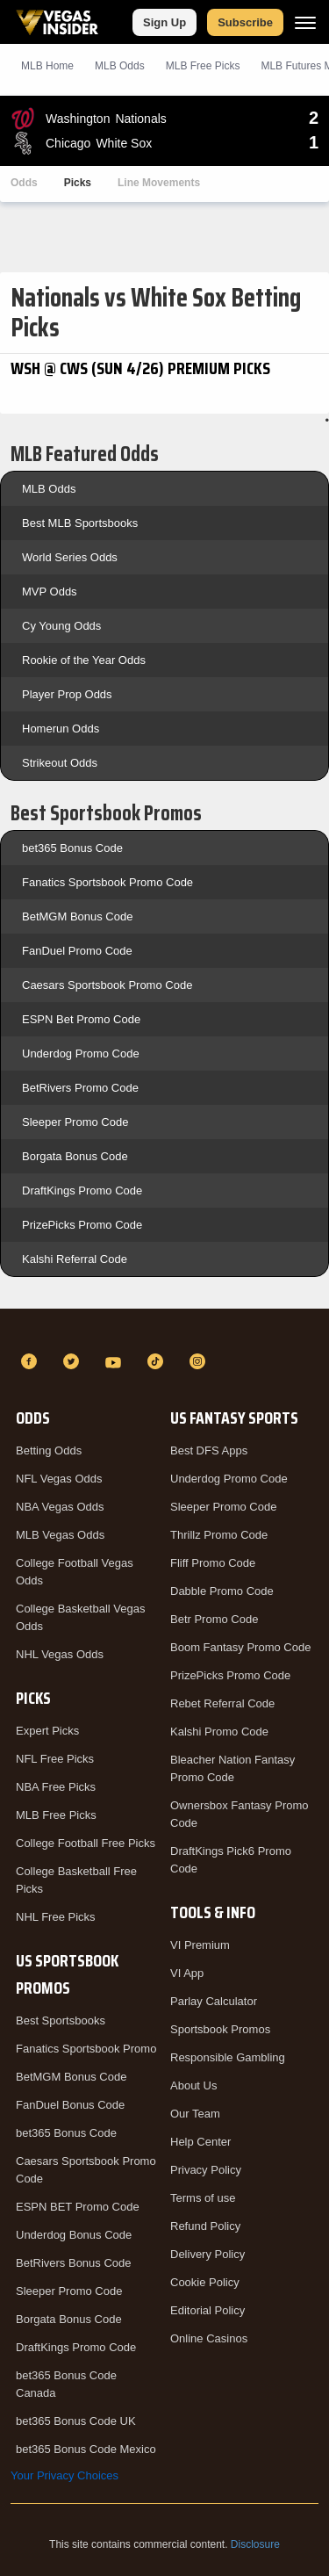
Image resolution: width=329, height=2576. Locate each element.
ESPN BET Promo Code (77, 2206)
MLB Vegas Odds (60, 1534)
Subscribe (245, 22)
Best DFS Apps (208, 1450)
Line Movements (159, 183)
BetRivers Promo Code (80, 1087)
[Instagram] (200, 1361)
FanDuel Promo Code (77, 950)
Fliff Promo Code (212, 1562)
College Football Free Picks (85, 1843)
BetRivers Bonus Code (74, 2262)
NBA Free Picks (56, 1786)
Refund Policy (205, 2226)
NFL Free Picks (55, 1758)
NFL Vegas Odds (59, 1478)
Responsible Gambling (227, 2057)
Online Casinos (208, 2338)
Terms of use (202, 2197)
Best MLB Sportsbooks (80, 523)
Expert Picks (47, 1730)
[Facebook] (31, 1361)
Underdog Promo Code (80, 1053)
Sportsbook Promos (220, 2029)
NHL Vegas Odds (60, 1654)
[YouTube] (115, 1361)
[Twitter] (73, 1361)
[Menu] (305, 22)
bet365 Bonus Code (72, 848)
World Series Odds (70, 557)
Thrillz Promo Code (219, 1534)
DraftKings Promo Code (82, 1190)
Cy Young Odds (61, 625)
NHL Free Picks (56, 1916)
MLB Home (47, 66)
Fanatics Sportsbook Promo (86, 2048)
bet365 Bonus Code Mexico (86, 2449)
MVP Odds (49, 591)
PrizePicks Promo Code (82, 1224)
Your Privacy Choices (64, 2475)
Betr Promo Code (214, 1619)
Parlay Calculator (213, 2001)
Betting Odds (49, 1450)
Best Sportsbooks (60, 2020)
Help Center (200, 2141)
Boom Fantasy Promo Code (240, 1647)
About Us (193, 2085)
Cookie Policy (205, 2282)
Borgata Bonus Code (75, 1156)
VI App (187, 1973)
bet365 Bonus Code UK (76, 2421)
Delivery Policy (207, 2254)
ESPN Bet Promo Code (81, 1019)
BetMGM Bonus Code (77, 916)
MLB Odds (120, 66)
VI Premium (200, 1945)
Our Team (195, 2113)
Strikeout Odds (59, 762)
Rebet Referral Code (222, 1703)
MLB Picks (203, 66)
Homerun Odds (60, 728)
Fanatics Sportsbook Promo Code (107, 882)
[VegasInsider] (164, 1329)
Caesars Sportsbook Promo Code (107, 985)
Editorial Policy (207, 2310)
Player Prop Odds (67, 694)
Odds (24, 183)
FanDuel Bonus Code (70, 2104)
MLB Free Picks (56, 1815)
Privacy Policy (205, 2169)
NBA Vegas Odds (60, 1506)
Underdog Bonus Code (74, 2234)
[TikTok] (157, 1361)
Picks (77, 183)
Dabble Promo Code (222, 1591)
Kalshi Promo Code (219, 1731)
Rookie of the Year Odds (84, 660)
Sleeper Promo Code (75, 1122)
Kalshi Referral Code (74, 1259)
